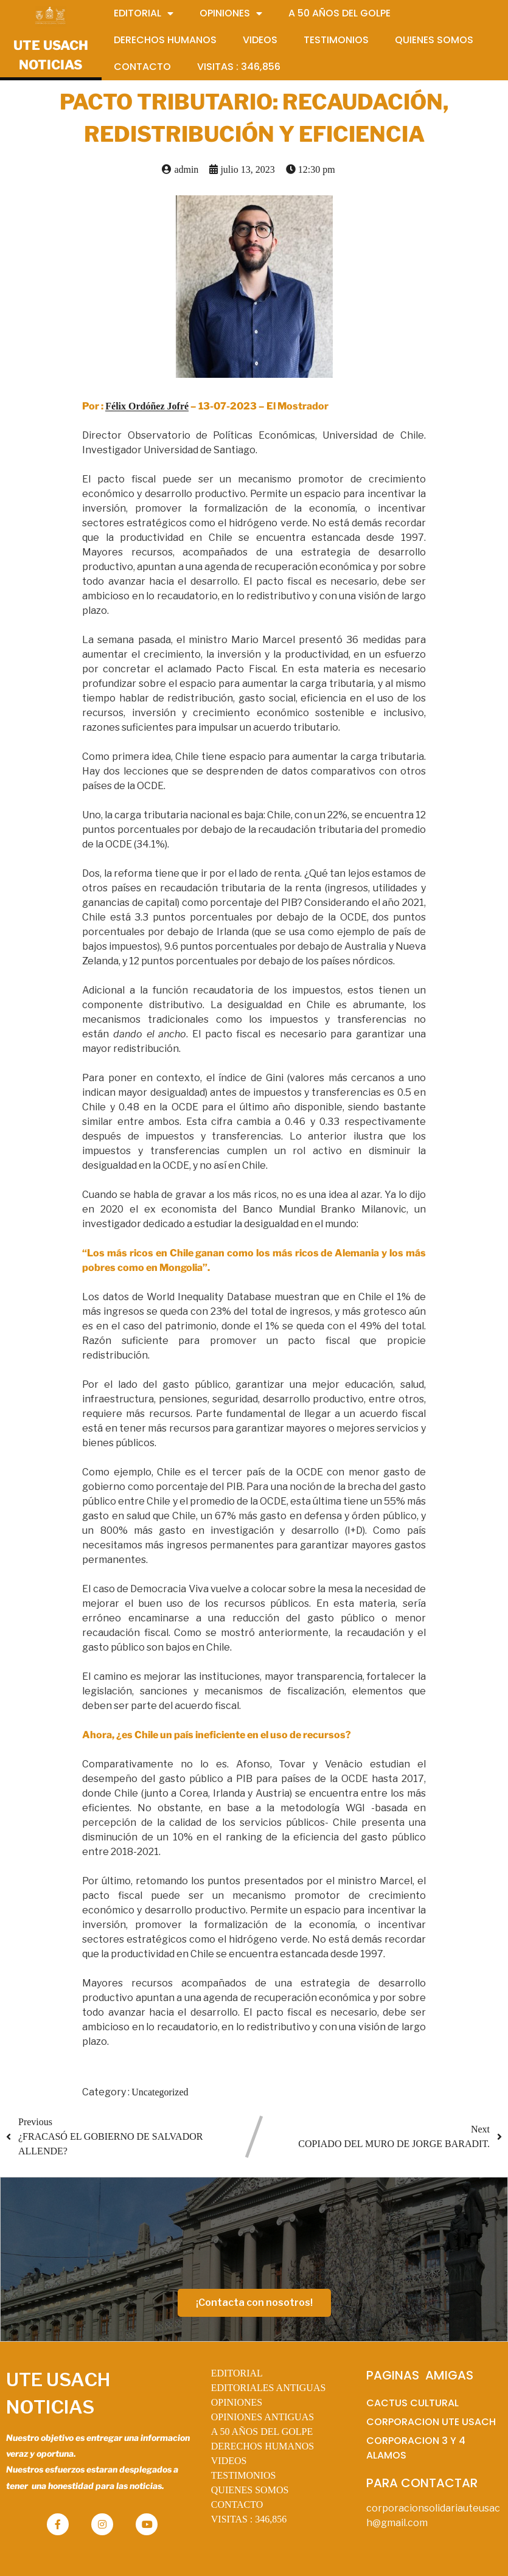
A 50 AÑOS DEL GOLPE (262, 2431)
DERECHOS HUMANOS (262, 2446)
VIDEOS (229, 2461)
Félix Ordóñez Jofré (147, 406)
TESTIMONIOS (243, 2475)
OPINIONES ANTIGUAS (262, 2417)
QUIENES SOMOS (250, 2490)
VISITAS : (249, 2519)
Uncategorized (159, 2092)
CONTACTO (237, 2504)
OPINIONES (236, 2402)
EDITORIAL (237, 2373)
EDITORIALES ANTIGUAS (268, 2388)
